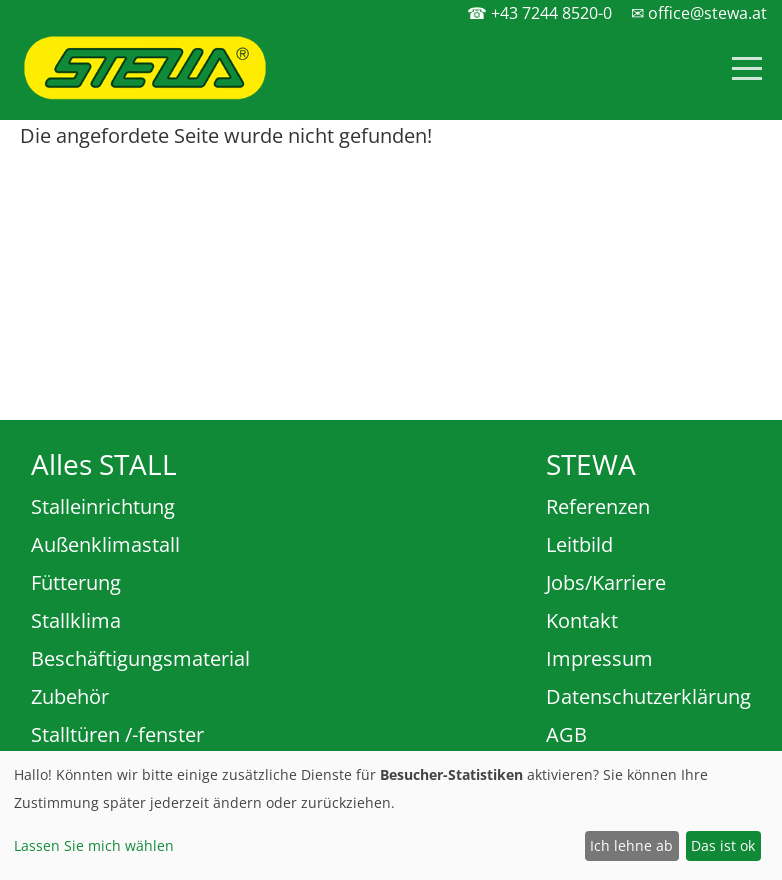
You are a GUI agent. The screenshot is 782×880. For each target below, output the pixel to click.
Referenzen (598, 506)
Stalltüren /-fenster (117, 734)
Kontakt (582, 620)
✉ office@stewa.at (699, 13)
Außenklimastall (105, 544)
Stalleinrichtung (103, 506)
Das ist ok (723, 845)
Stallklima (76, 620)
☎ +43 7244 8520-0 (539, 13)
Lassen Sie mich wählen (94, 845)
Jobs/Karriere (606, 582)
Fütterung (76, 582)
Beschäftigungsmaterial (140, 658)
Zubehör (70, 696)
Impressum (599, 658)
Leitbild (579, 544)
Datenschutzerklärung (648, 696)
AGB (566, 734)
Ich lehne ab (631, 845)
